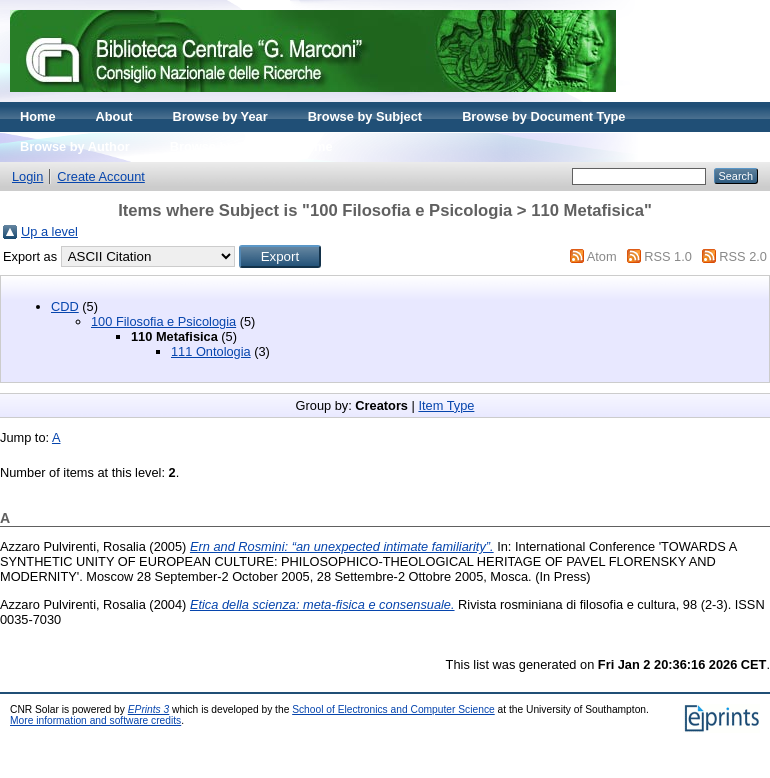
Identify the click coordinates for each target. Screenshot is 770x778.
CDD (65, 306)
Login (27, 176)
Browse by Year (220, 116)
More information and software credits (95, 720)
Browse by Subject (365, 116)
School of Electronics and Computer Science (393, 709)
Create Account (101, 176)
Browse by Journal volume (251, 146)
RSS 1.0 (668, 256)
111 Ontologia (211, 351)
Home (38, 116)
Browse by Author (75, 146)
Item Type (446, 405)
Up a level (49, 231)
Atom (602, 256)
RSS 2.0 (743, 256)
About (114, 116)
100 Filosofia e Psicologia (163, 321)
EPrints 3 (149, 709)
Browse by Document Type (543, 116)
